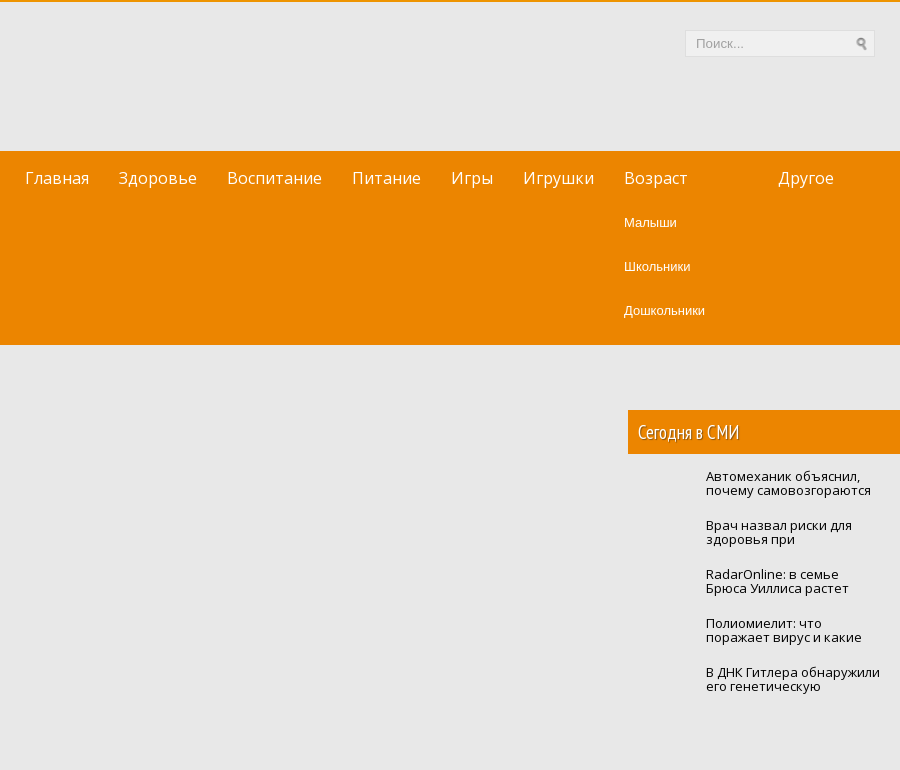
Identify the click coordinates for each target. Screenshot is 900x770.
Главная (57, 178)
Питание (386, 178)
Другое (806, 178)
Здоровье (158, 178)
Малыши (650, 222)
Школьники (657, 266)
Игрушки (558, 178)
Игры (472, 178)
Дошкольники (664, 310)
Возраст (656, 178)
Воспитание (274, 178)
